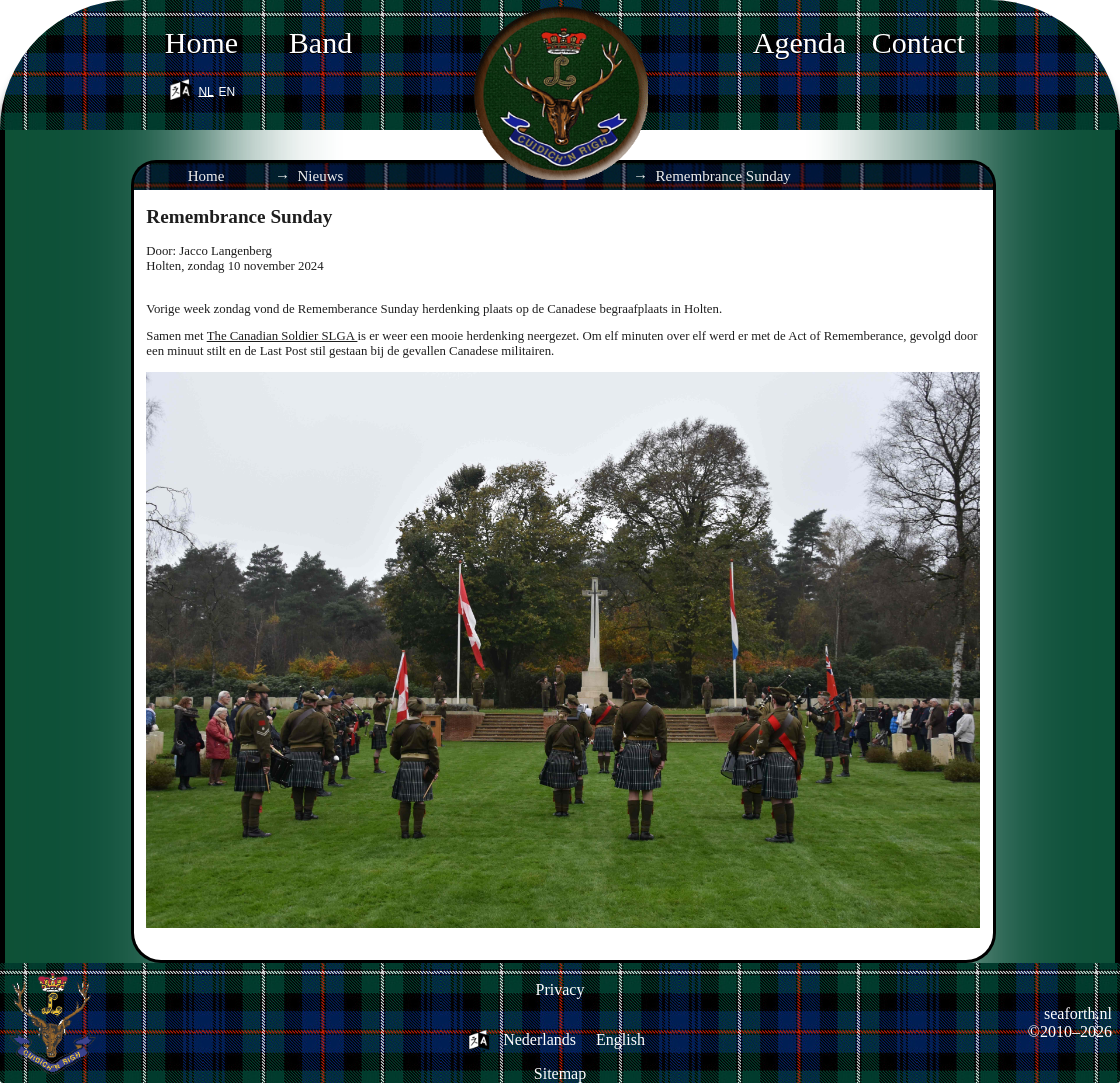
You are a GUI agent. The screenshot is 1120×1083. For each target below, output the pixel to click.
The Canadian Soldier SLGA (282, 336)
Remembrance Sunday (723, 176)
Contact (918, 42)
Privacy (560, 989)
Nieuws (321, 176)
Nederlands (539, 1039)
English (620, 1039)
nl (205, 89)
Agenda (799, 42)
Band (320, 42)
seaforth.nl (1078, 1013)
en (227, 89)
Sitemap (560, 1073)
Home (201, 42)
